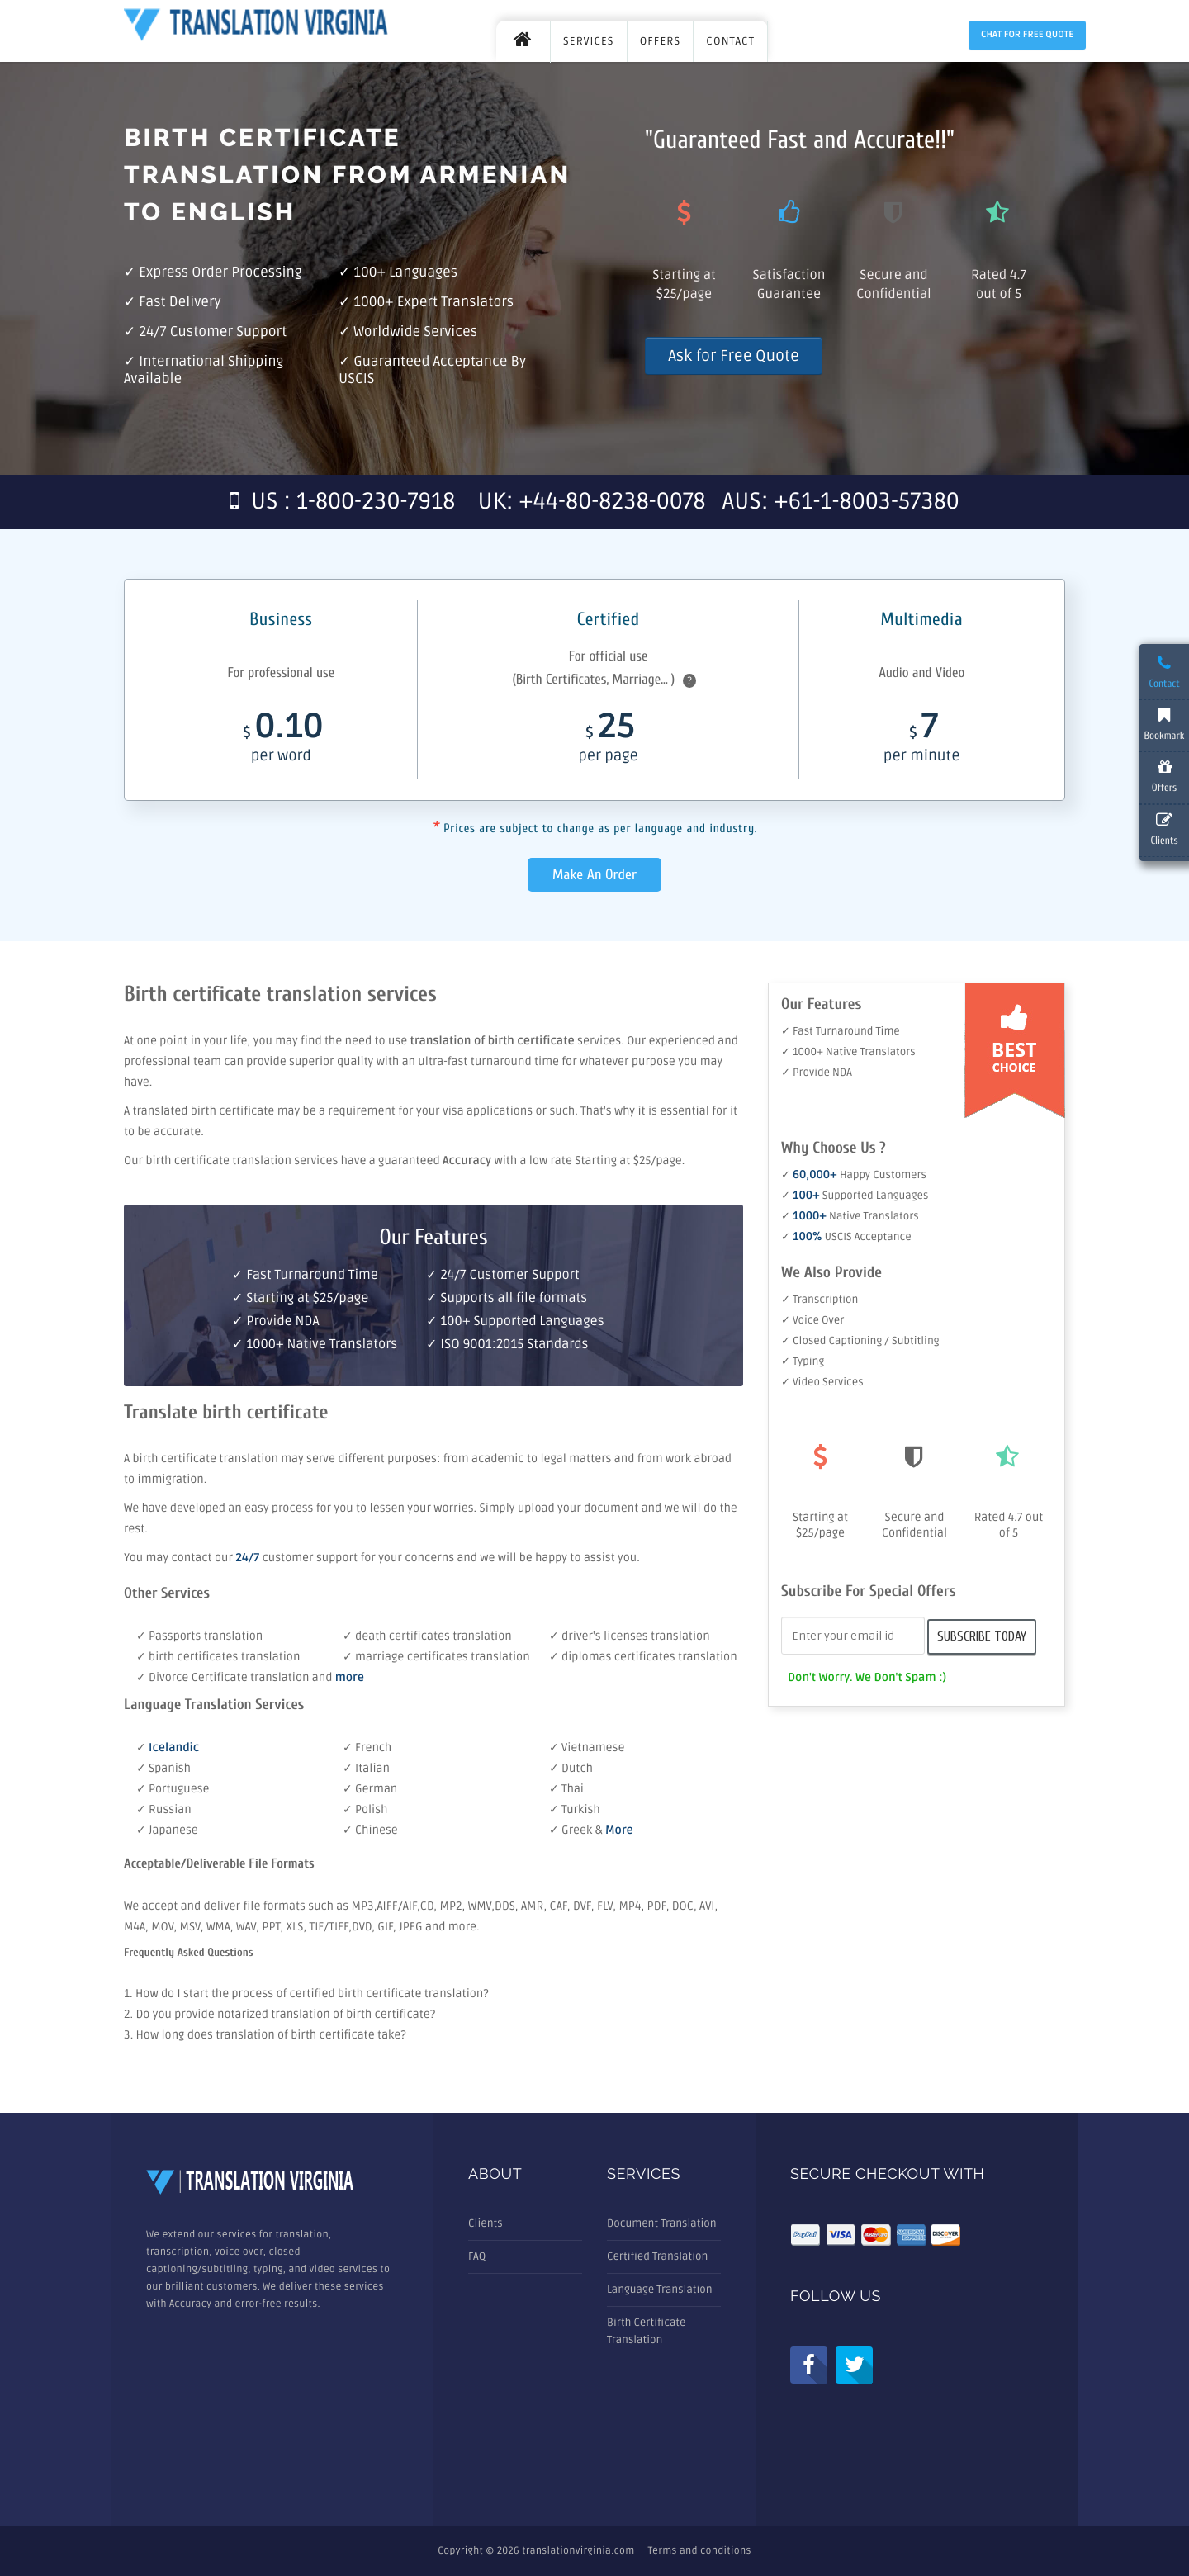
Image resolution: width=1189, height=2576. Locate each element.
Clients (485, 2223)
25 (607, 742)
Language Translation (660, 2289)
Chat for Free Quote (1027, 35)
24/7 (248, 1558)
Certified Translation (657, 2256)
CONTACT (730, 41)
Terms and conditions (699, 2551)
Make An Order (594, 874)
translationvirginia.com (578, 2551)
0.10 (281, 742)
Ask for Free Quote (733, 356)
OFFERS (660, 41)
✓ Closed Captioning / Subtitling (860, 1340)
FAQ (477, 2256)
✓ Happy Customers (853, 1174)
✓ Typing (802, 1361)
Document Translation (662, 2223)
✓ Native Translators (850, 1216)
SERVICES (588, 41)
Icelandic (174, 1748)
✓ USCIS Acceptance (846, 1236)
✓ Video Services (822, 1382)
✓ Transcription (819, 1299)
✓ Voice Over (812, 1320)
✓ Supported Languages (854, 1195)
